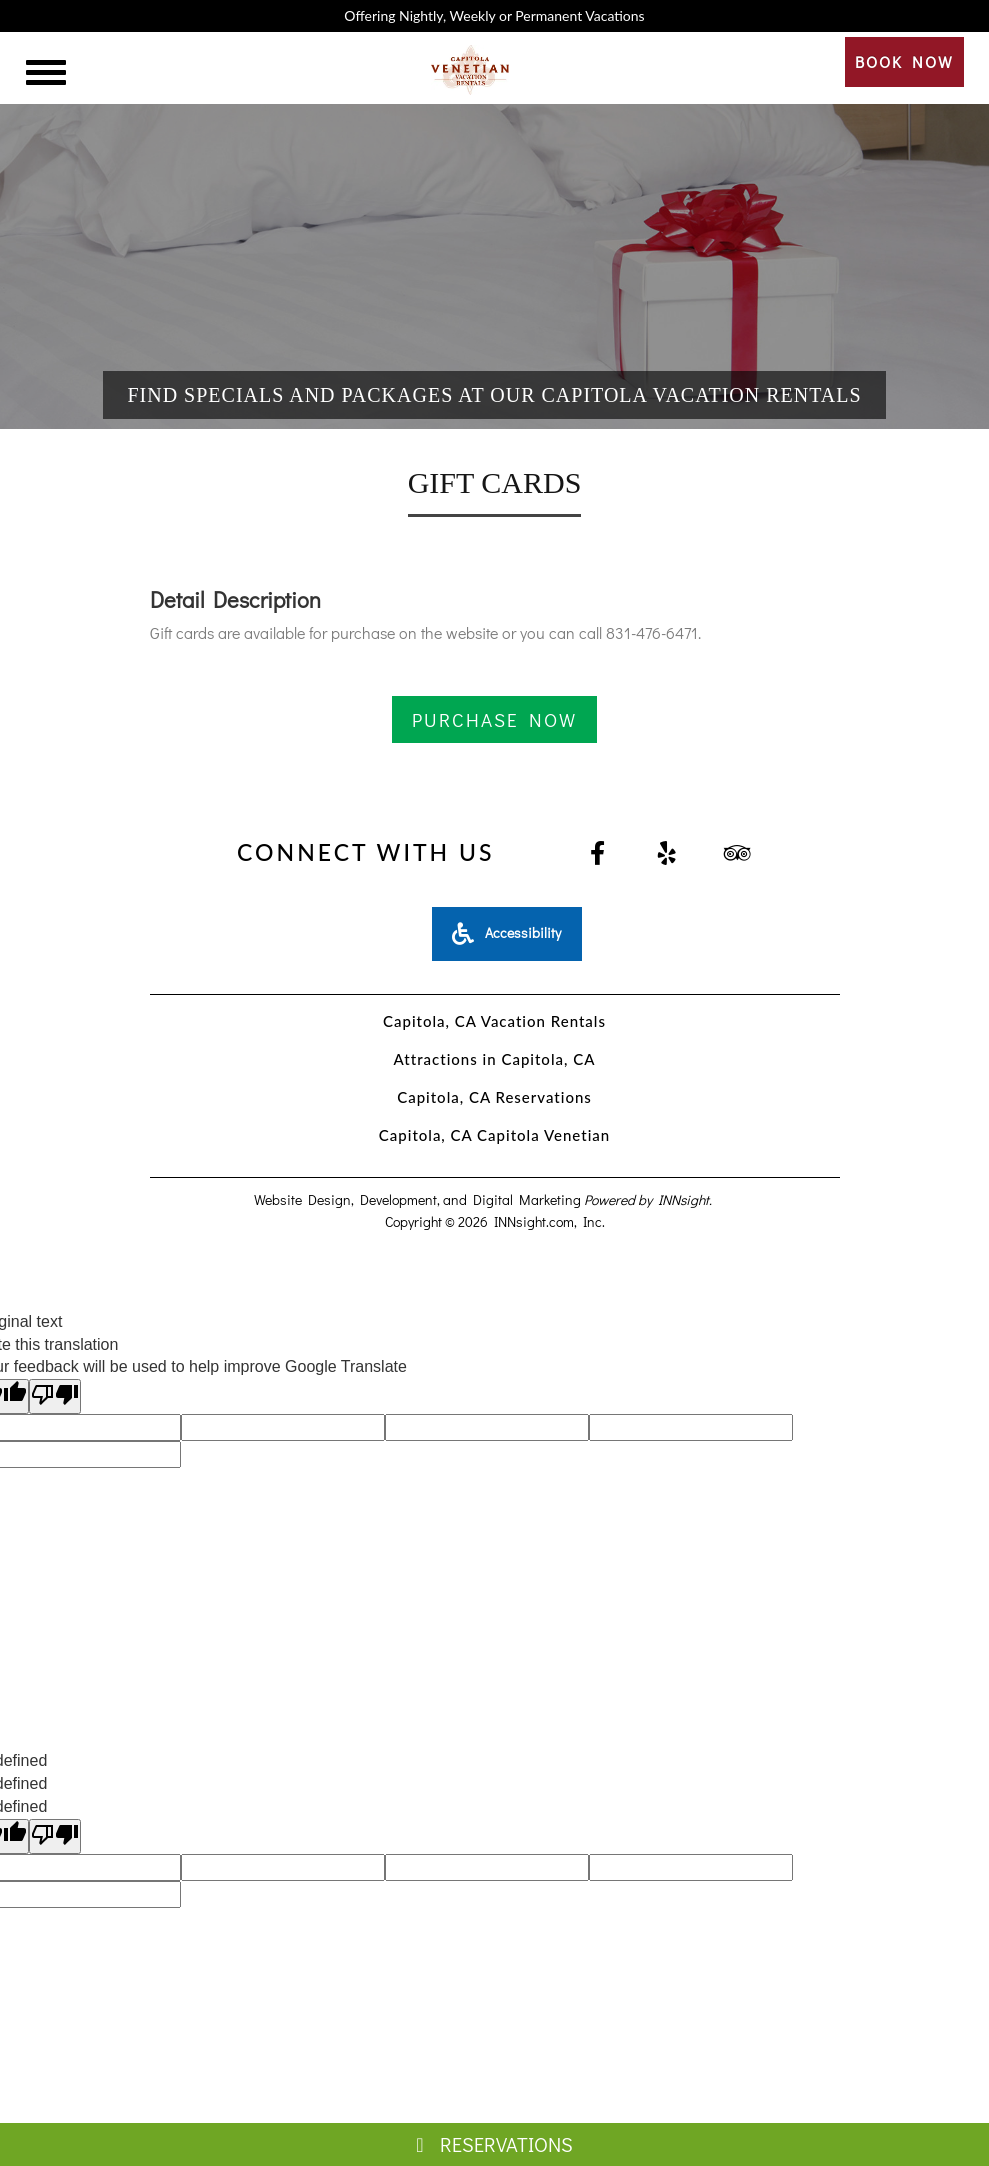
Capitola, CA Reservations (494, 1097)
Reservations (494, 2144)
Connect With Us (365, 852)
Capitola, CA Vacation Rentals (494, 1021)
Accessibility (506, 932)
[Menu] (46, 75)
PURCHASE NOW (494, 719)
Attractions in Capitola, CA (495, 1059)
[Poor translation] (55, 1396)
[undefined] (55, 1836)
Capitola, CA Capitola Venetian (494, 1135)
